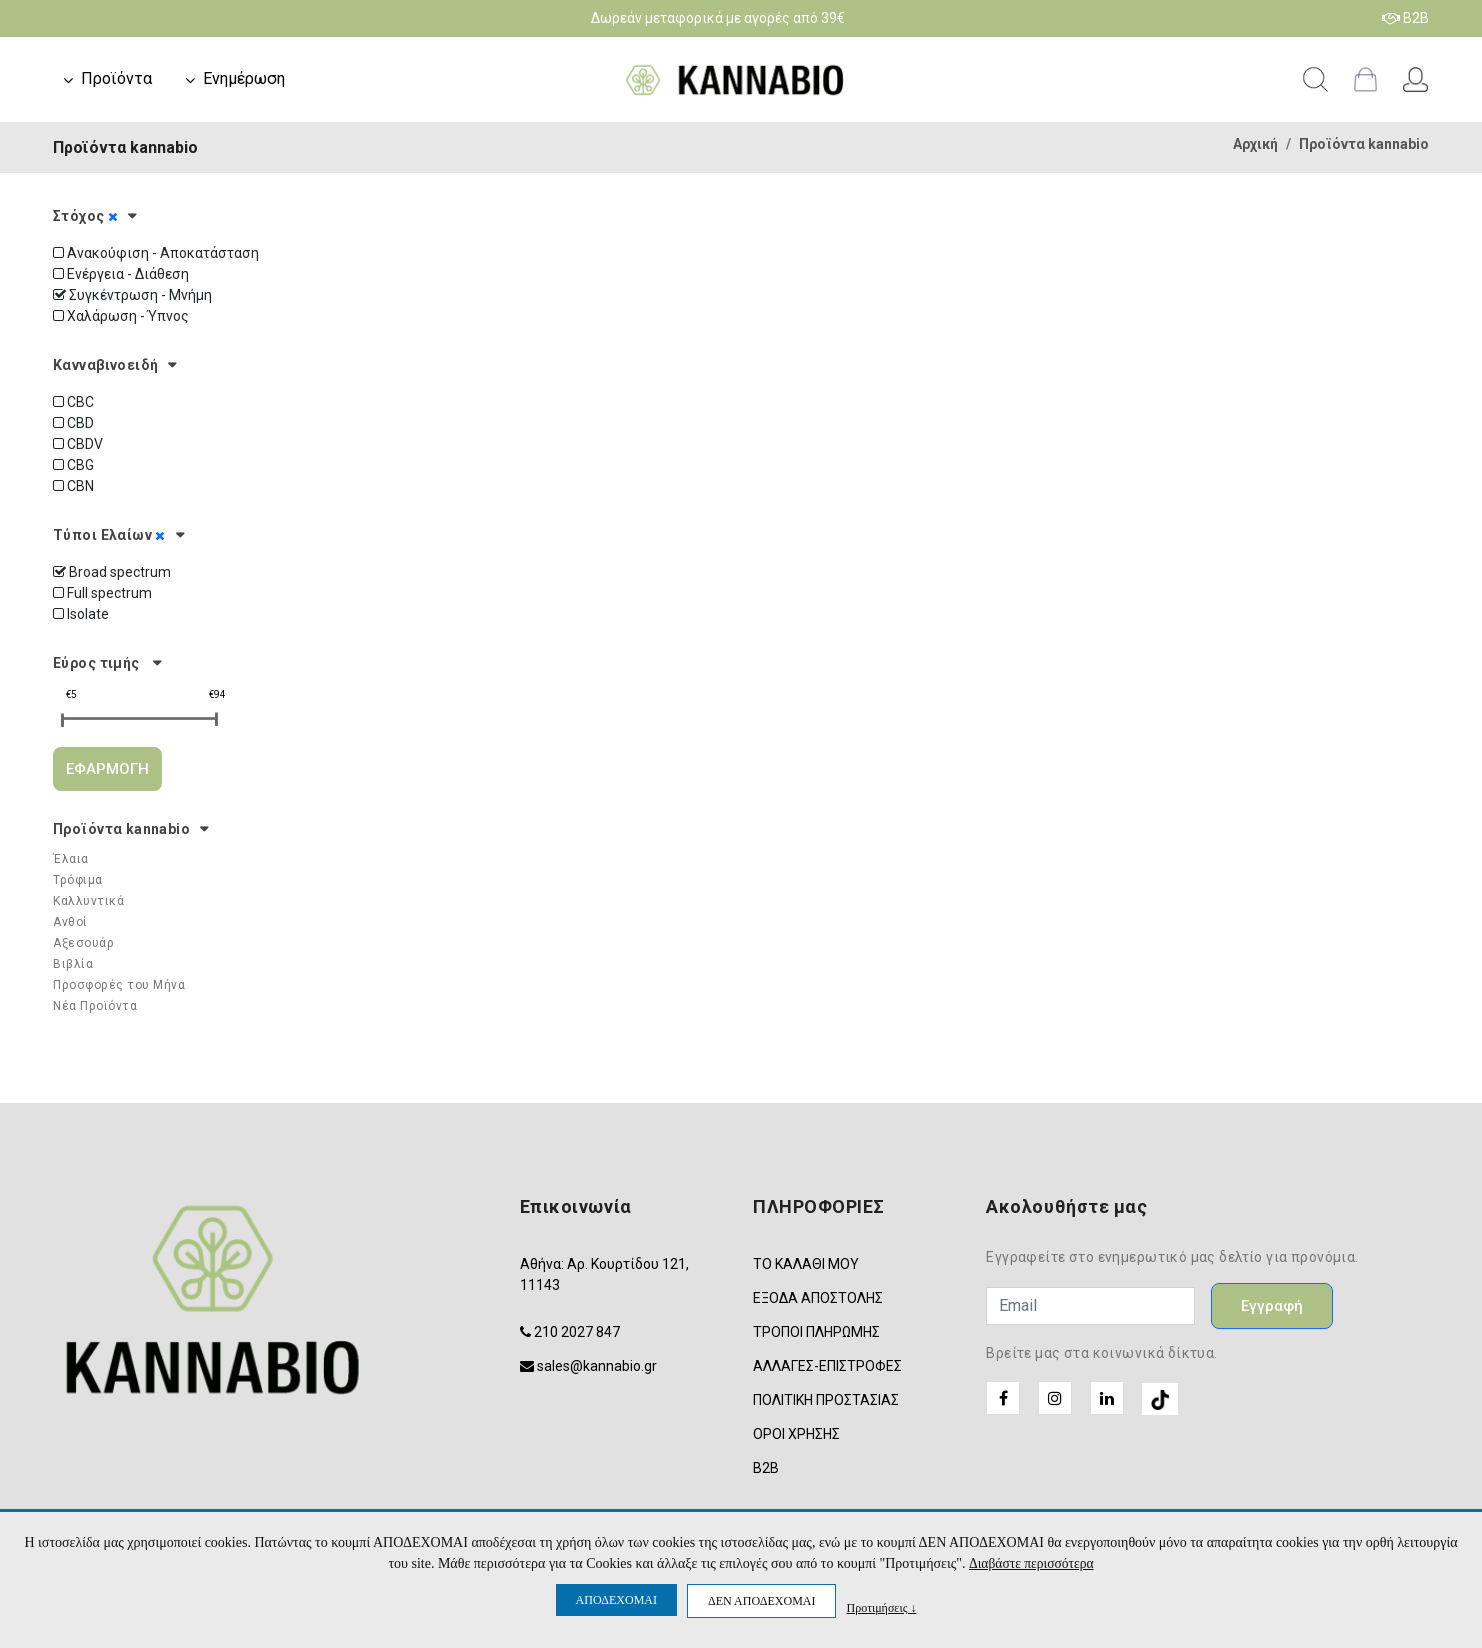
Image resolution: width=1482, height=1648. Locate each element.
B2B (1405, 18)
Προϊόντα (116, 78)
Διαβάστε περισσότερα (1031, 1563)
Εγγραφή (1272, 1306)
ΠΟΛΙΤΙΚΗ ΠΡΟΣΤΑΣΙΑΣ (826, 1400)
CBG (73, 465)
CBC (73, 402)
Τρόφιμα (78, 880)
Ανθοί (70, 922)
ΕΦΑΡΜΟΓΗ (107, 769)
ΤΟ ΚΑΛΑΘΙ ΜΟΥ (806, 1264)
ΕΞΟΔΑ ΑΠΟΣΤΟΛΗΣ (818, 1298)
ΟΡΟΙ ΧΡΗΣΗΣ (796, 1434)
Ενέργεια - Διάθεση (121, 274)
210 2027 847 (577, 1332)
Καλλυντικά (88, 901)
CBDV (78, 444)
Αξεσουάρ (83, 943)
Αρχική (1255, 144)
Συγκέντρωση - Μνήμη (132, 295)
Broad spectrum (112, 572)
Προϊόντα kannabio (1364, 144)
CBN (73, 486)
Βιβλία (73, 964)
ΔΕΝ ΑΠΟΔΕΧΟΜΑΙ (761, 1601)
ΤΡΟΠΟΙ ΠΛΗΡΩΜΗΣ (816, 1332)
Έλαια (71, 859)
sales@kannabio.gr (597, 1366)
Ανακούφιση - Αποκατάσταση (156, 253)
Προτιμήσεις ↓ (881, 1607)
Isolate (81, 614)
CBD (73, 423)
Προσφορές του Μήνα (119, 985)
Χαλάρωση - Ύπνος (121, 316)
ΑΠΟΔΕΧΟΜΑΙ (616, 1600)
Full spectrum (102, 593)
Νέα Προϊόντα (95, 1006)
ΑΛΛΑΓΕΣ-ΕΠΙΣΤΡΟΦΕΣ (827, 1366)
